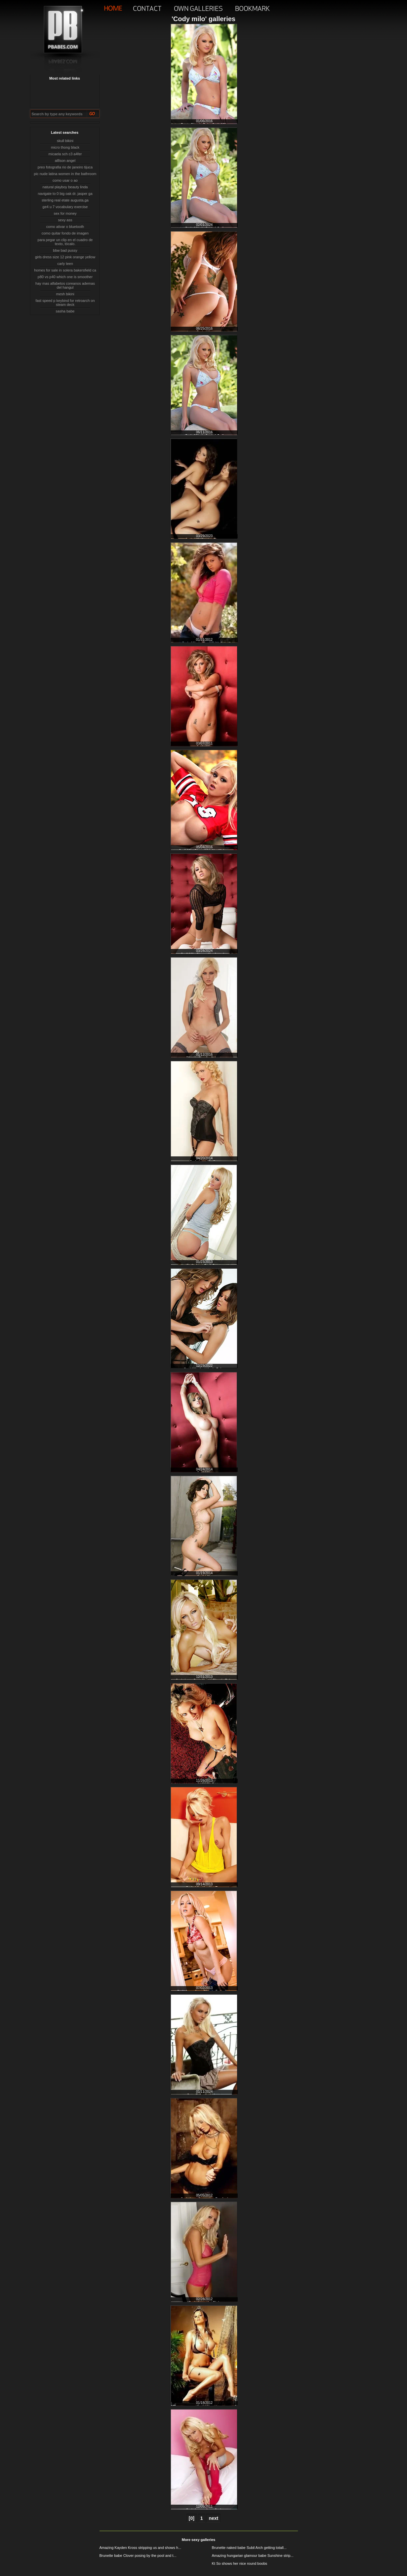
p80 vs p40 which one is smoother (65, 277)
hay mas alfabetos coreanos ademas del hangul (65, 285)
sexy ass (65, 220)
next (213, 2518)
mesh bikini (65, 294)
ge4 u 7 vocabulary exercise (65, 207)
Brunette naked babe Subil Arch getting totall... (249, 2548)
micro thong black (65, 147)
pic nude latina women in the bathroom (65, 174)
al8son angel (65, 161)
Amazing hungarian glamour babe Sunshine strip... (253, 2556)
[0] (191, 2518)
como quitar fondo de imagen (65, 233)
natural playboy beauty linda (65, 187)
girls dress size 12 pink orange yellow (65, 257)
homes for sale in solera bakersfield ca (65, 270)
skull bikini (65, 141)
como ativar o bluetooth (65, 227)
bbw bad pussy (65, 250)
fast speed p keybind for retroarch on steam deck (65, 303)
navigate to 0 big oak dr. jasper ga (65, 194)
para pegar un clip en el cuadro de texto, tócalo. (65, 242)
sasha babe (65, 311)
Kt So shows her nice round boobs (239, 2563)
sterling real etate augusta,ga (65, 200)
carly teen (65, 264)
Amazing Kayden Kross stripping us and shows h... (141, 2548)
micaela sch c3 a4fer (65, 154)
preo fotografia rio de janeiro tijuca (65, 167)
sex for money (65, 213)
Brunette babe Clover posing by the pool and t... (138, 2556)
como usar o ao (65, 180)
